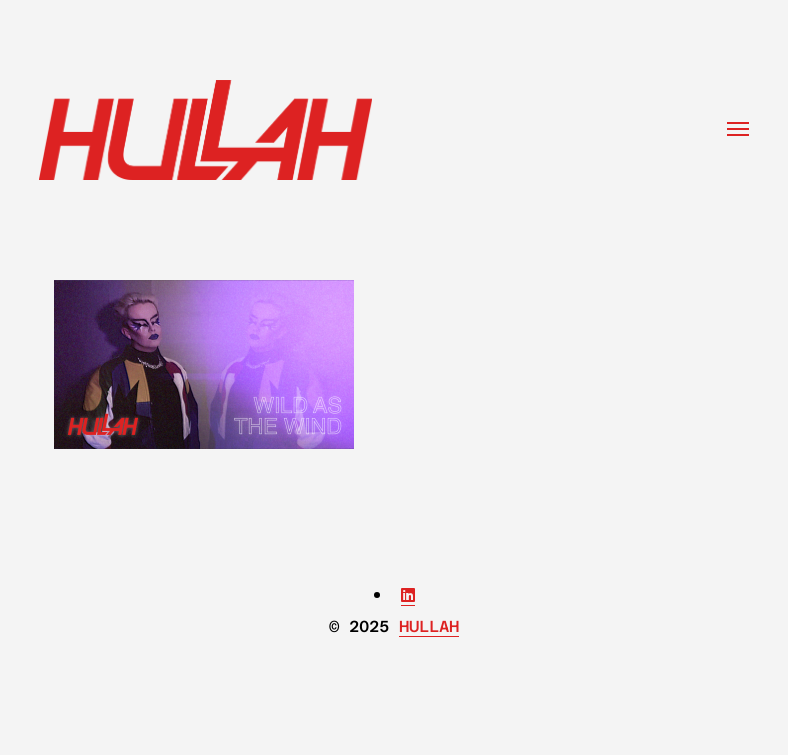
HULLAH (429, 626)
